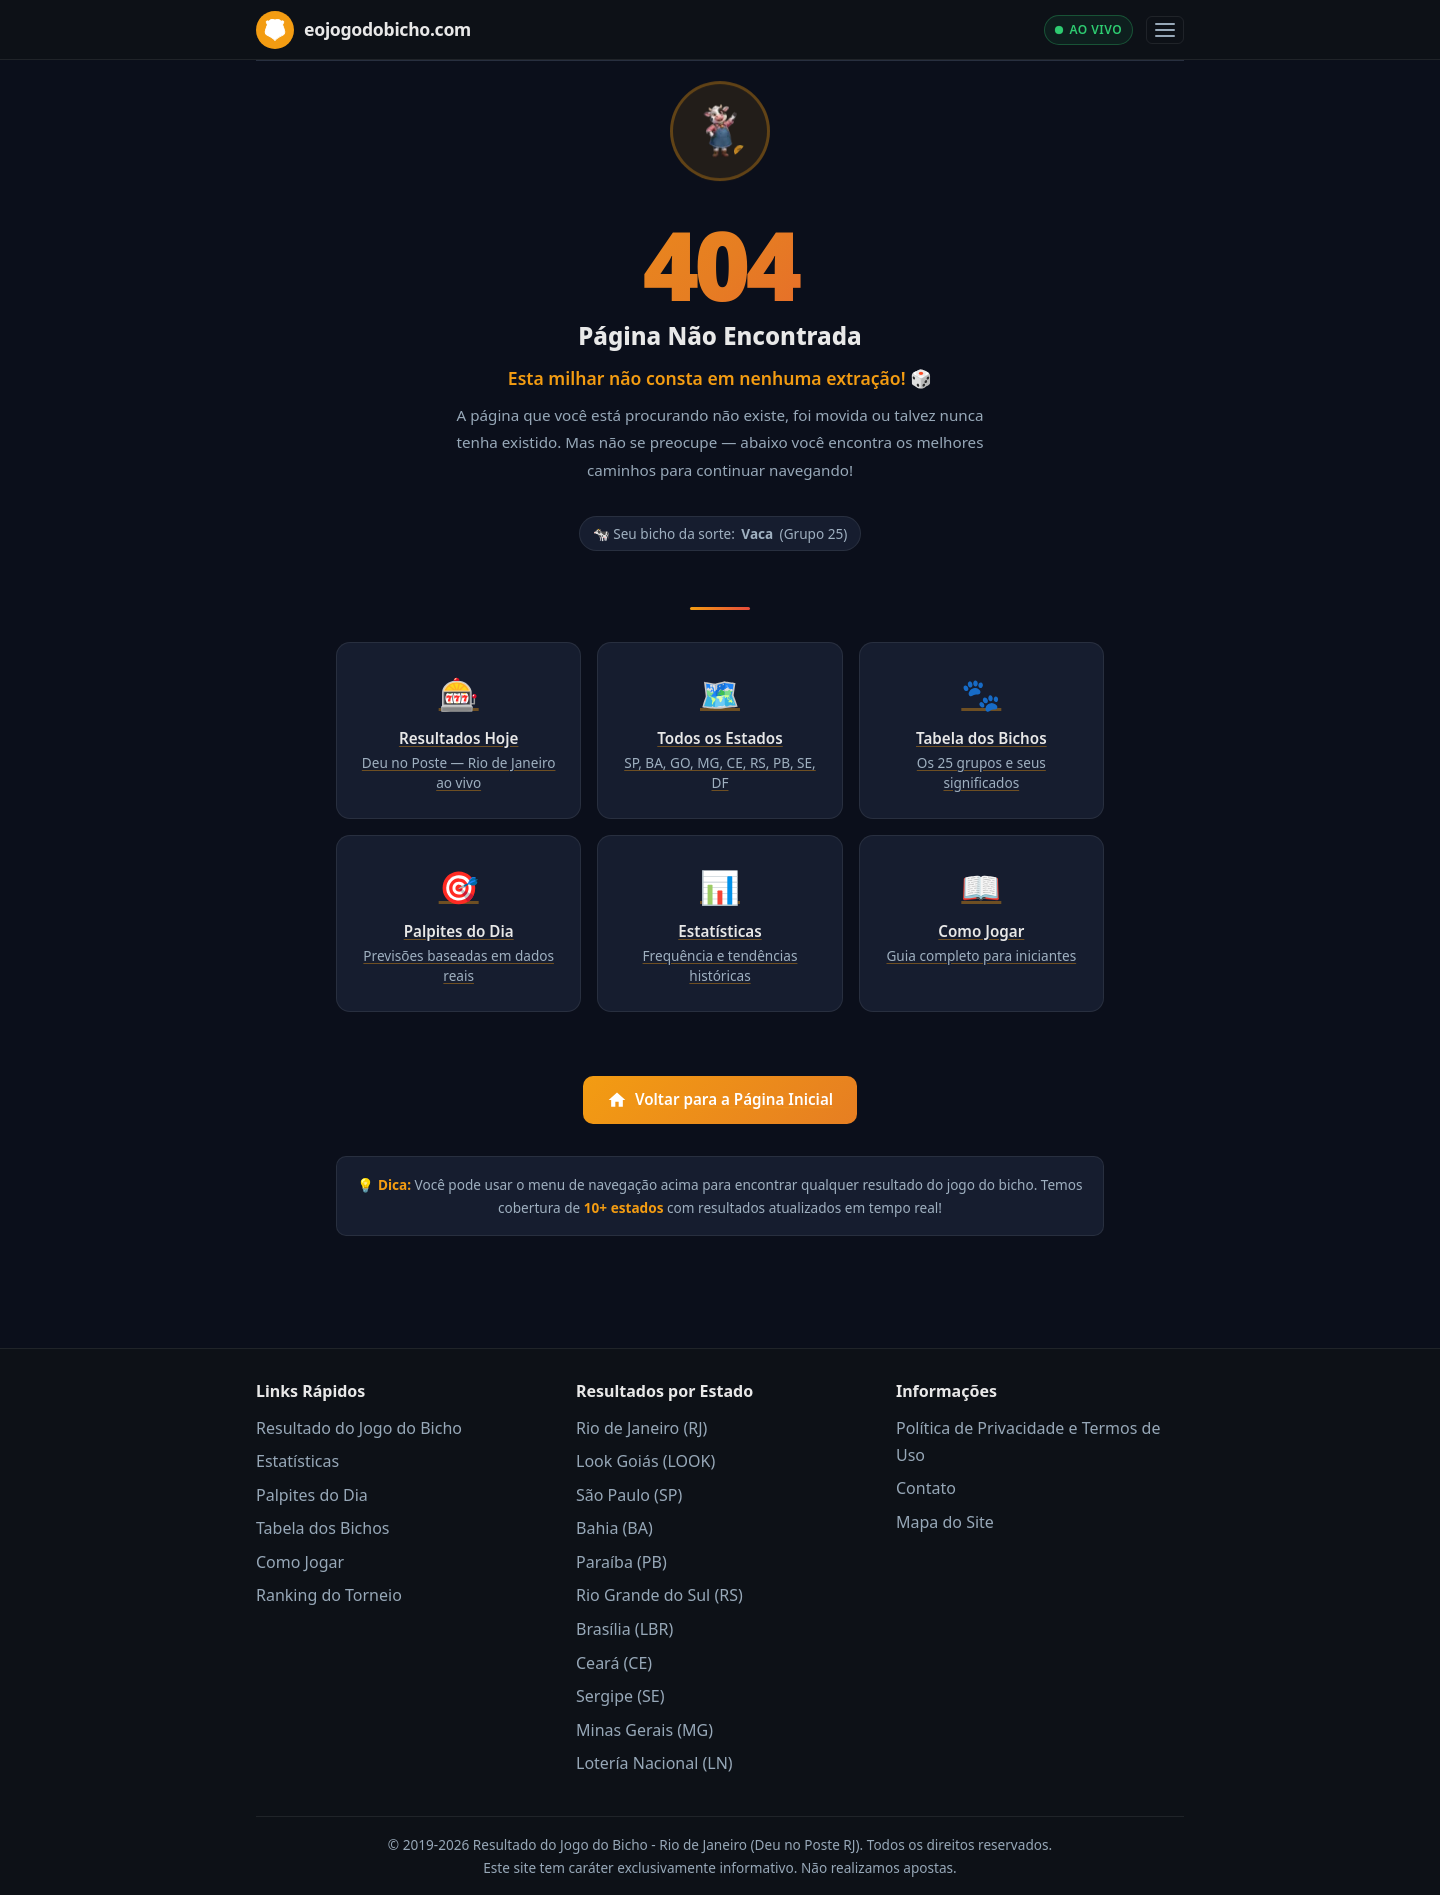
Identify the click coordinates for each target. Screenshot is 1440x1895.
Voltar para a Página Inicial (720, 1099)
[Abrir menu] (1165, 30)
